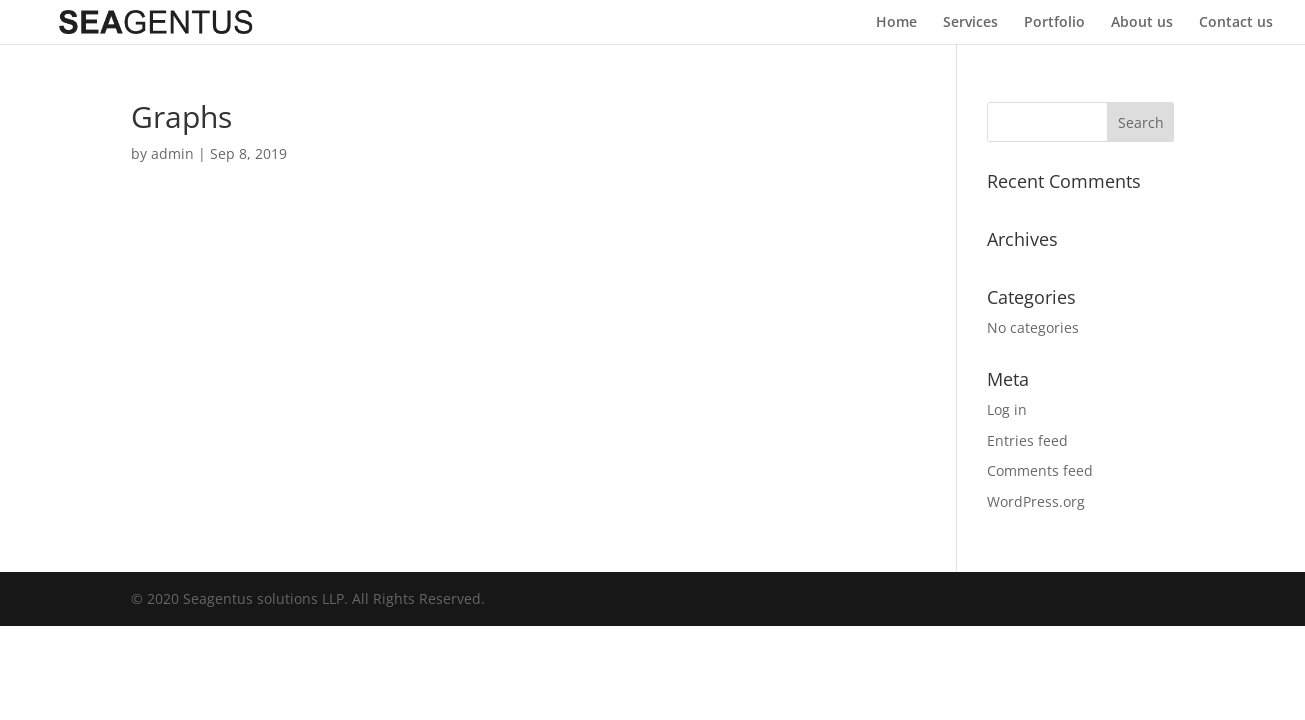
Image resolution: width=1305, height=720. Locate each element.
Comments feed (1040, 470)
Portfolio (1054, 23)
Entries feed (1027, 440)
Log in (1007, 409)
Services (970, 23)
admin (172, 153)
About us (1142, 23)
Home (896, 23)
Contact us (1236, 23)
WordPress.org (1036, 501)
